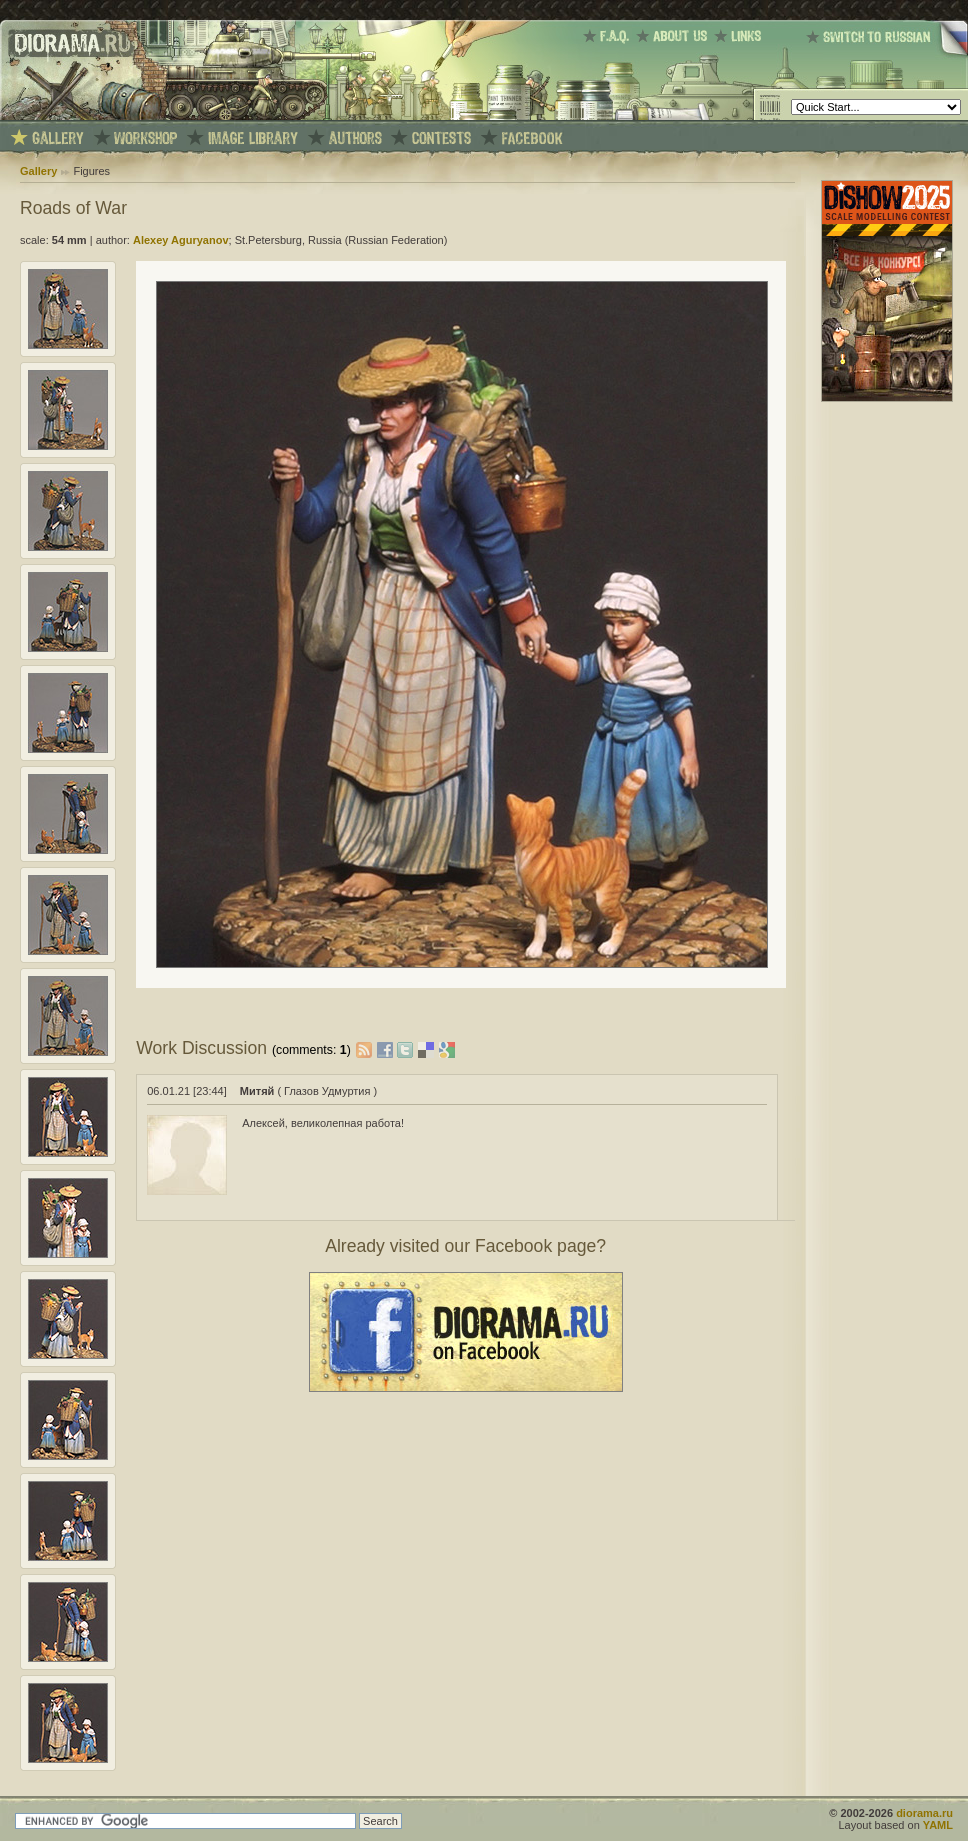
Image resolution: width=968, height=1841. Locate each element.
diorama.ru (924, 1813)
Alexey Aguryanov (181, 240)
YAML (938, 1825)
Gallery (38, 171)
